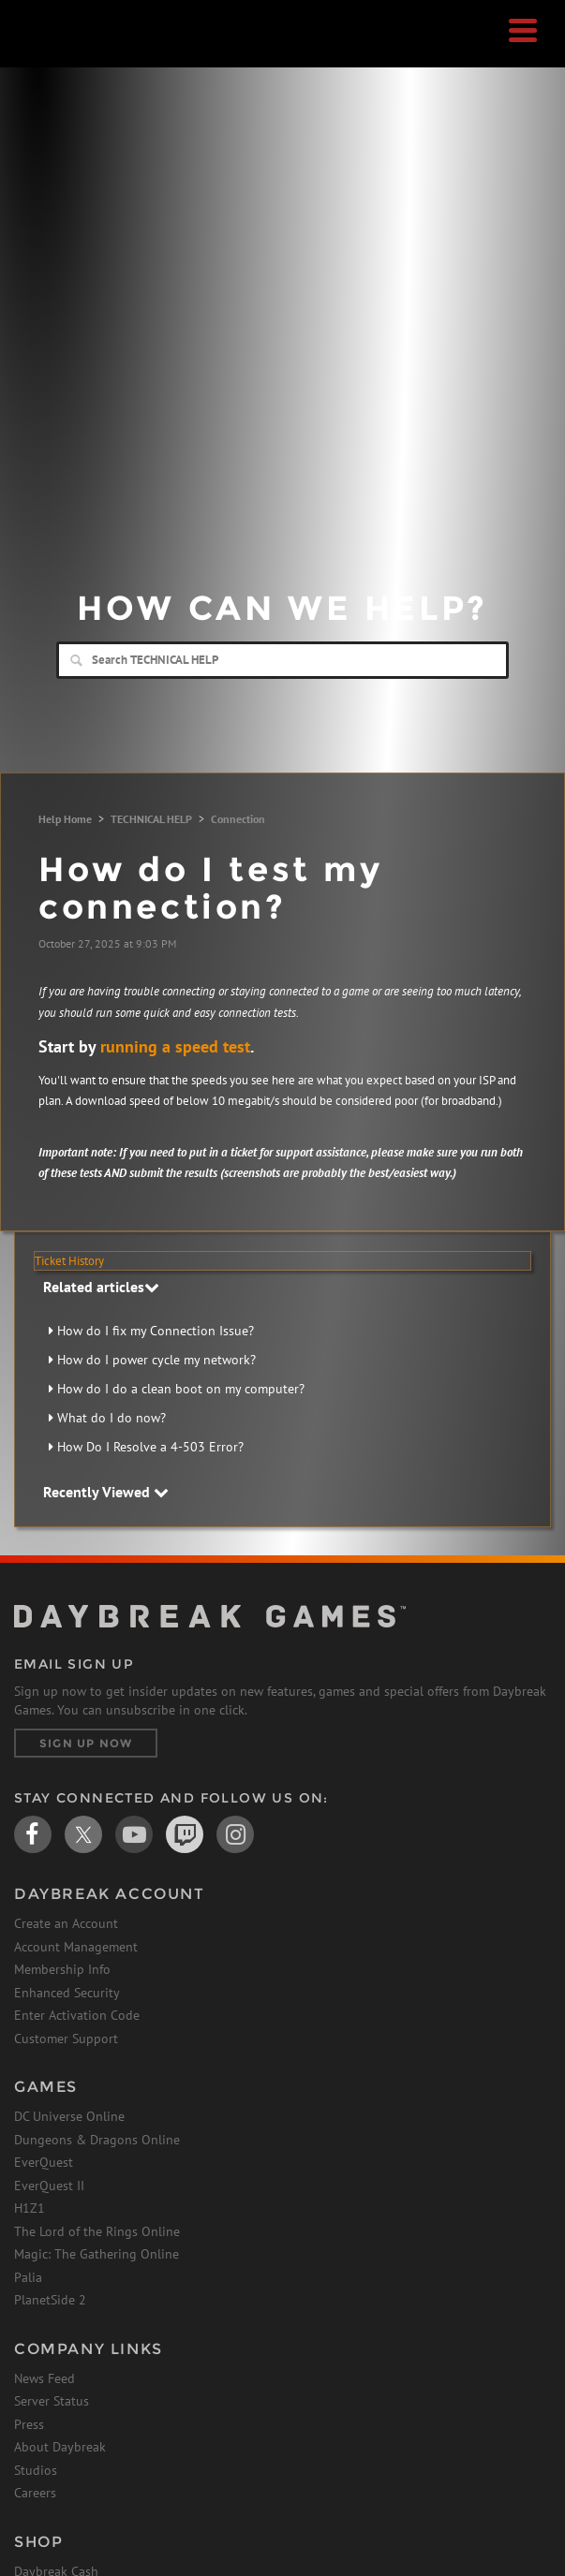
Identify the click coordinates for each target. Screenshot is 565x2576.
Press (29, 2424)
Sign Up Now (85, 1743)
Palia (28, 2277)
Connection (238, 819)
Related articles (101, 1286)
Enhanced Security (67, 1992)
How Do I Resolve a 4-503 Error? (150, 1446)
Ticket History (69, 1261)
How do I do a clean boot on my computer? (181, 1388)
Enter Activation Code (77, 2015)
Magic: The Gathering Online (96, 2253)
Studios (35, 2470)
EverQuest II (49, 2185)
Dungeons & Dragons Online (97, 2139)
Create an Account (66, 1923)
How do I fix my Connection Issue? (155, 1330)
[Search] (282, 660)
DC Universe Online (69, 2116)
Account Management (76, 1946)
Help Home (65, 819)
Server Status (51, 2400)
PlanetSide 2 (50, 2299)
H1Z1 (29, 2208)
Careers (35, 2492)
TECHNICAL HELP (151, 819)
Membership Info (62, 1969)
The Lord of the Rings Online (97, 2231)
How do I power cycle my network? (156, 1359)
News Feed (44, 2378)
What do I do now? (111, 1417)
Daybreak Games (61, 53)
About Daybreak (60, 2446)
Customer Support (66, 2038)
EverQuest (43, 2162)
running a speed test (175, 1046)
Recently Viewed (106, 1491)
